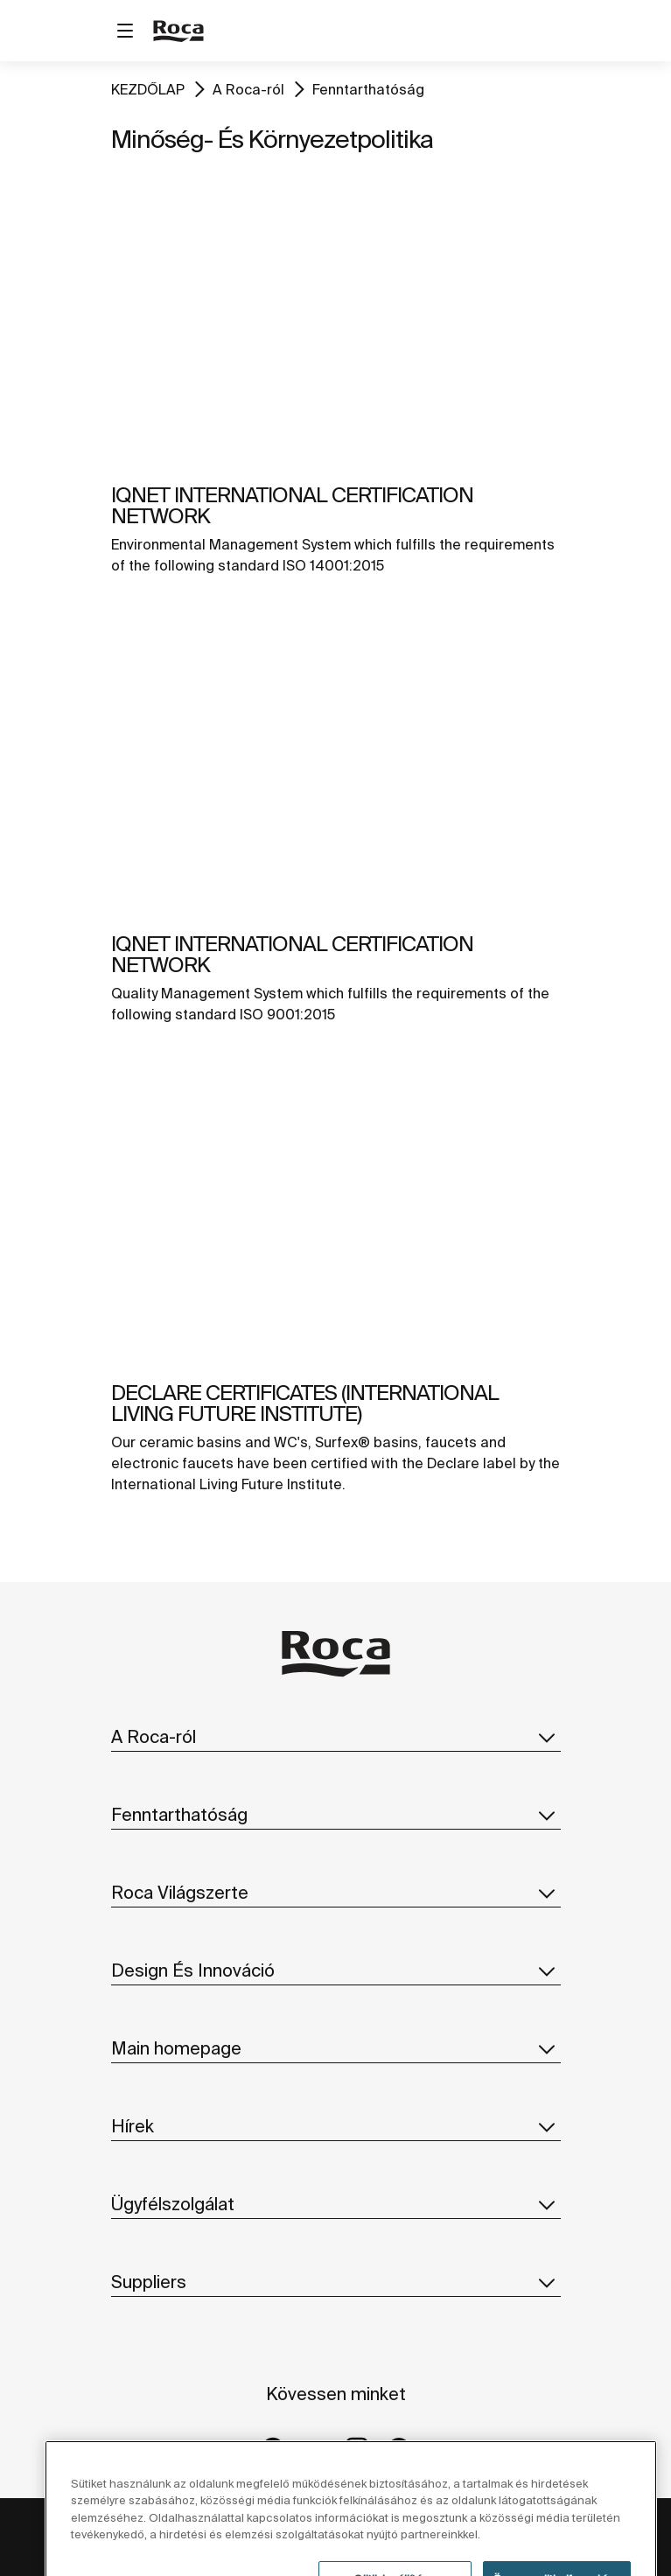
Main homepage (336, 2048)
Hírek (336, 2126)
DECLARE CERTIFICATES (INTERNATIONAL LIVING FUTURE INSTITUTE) (305, 1403)
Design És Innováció (336, 1970)
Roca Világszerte (336, 1893)
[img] (336, 313)
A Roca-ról (248, 89)
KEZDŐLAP (148, 89)
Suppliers (336, 2282)
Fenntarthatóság (368, 89)
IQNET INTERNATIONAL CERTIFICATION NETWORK (292, 505)
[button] (547, 1737)
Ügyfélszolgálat (336, 2204)
